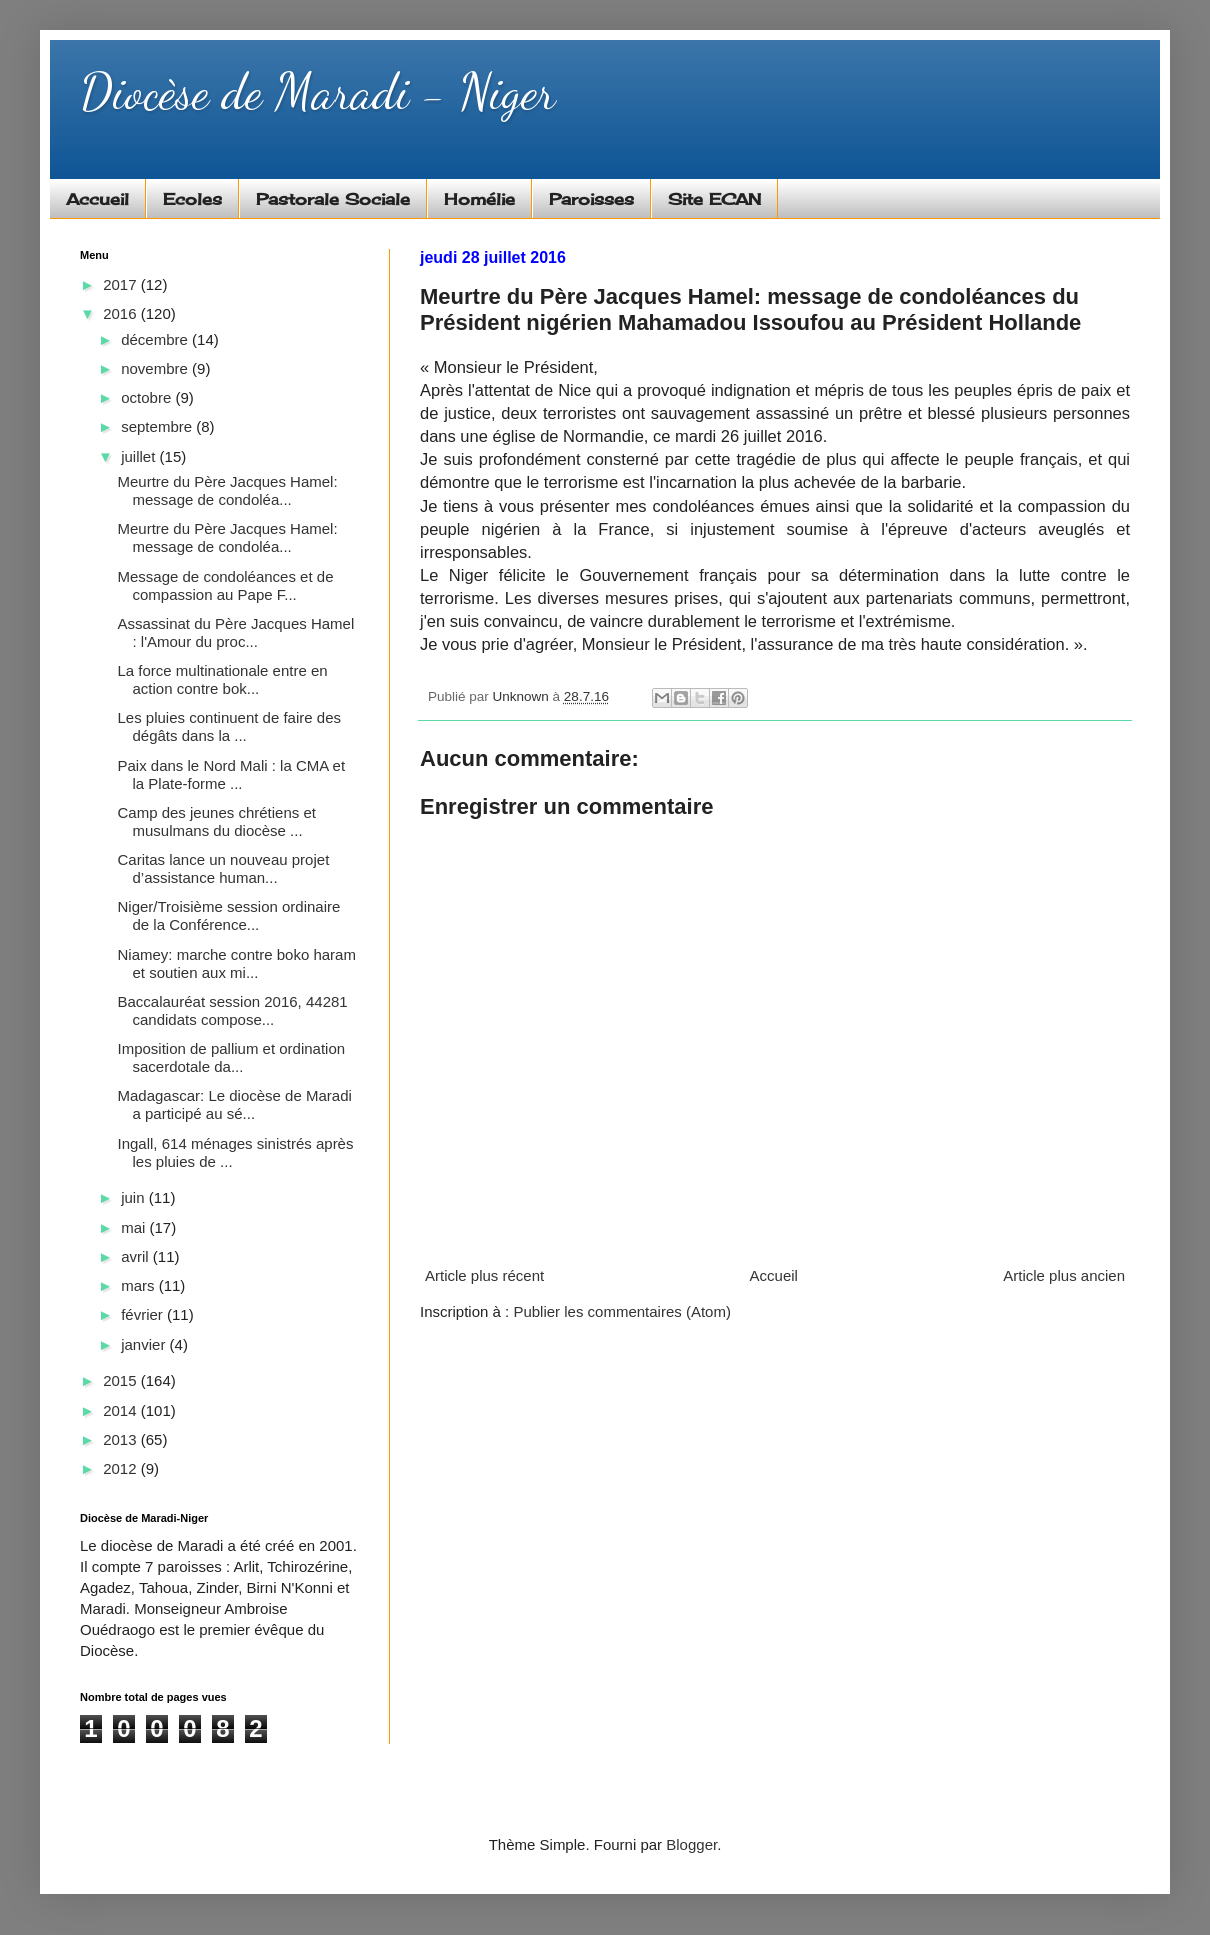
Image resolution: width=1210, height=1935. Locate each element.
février (144, 1314)
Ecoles (192, 199)
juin (135, 1197)
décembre (156, 339)
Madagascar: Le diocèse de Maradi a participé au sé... (235, 1104)
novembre (156, 368)
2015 (122, 1380)
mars (140, 1285)
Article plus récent (484, 1275)
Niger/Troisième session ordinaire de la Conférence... (229, 915)
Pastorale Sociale (333, 199)
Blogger (691, 1844)
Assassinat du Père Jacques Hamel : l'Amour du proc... (236, 632)
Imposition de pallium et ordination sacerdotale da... (232, 1057)
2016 (122, 313)
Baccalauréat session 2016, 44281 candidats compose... (233, 1010)
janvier (145, 1344)
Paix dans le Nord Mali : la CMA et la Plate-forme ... (232, 774)
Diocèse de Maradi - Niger (317, 92)
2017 (122, 284)
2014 (122, 1410)
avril (137, 1256)
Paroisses (591, 199)
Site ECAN (714, 199)
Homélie (479, 199)
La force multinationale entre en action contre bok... (223, 679)
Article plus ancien (1064, 1275)
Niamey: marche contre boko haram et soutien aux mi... (237, 963)
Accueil (97, 199)
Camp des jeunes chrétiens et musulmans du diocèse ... (217, 821)
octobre (148, 397)
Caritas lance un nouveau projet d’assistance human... (224, 868)
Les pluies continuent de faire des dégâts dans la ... (229, 726)
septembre (158, 426)
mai (135, 1227)
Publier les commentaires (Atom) (622, 1311)
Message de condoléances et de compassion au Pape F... (226, 585)
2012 (122, 1468)
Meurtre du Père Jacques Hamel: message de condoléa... (228, 490)
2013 (122, 1439)
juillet (140, 456)
